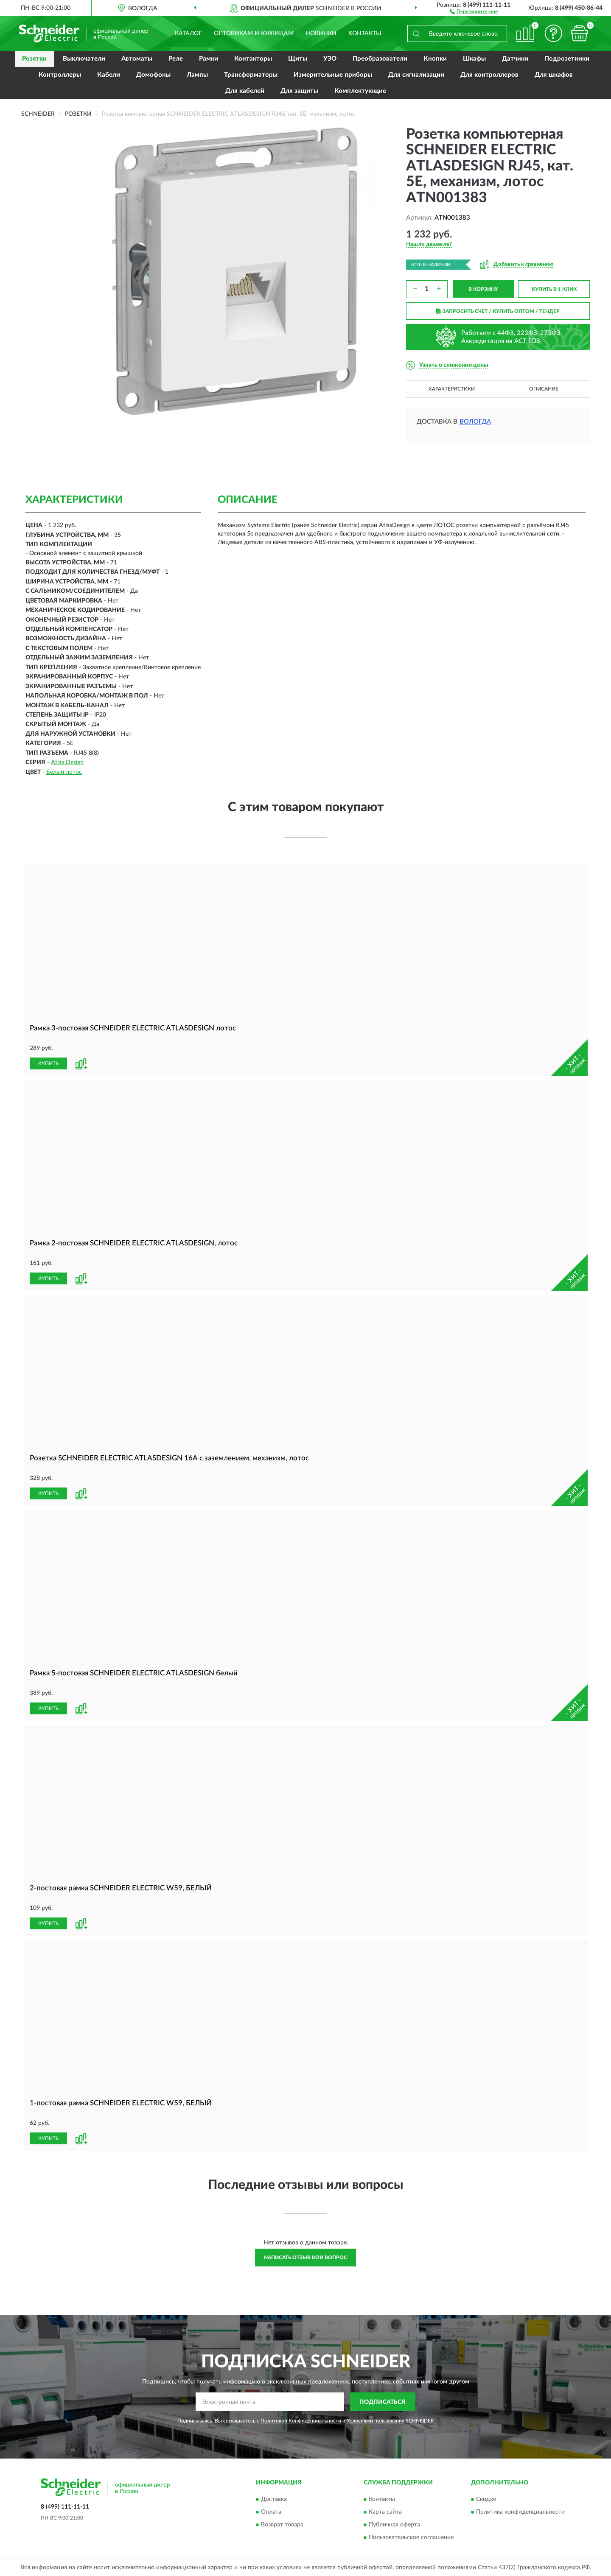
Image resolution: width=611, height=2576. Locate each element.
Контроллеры (60, 75)
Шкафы (474, 59)
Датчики (515, 59)
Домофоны (153, 75)
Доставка (274, 2499)
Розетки (34, 59)
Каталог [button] (188, 33)
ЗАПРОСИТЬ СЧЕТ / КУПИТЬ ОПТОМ (498, 311)
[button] (474, 11)
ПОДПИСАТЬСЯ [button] (382, 2402)
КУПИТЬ (48, 1063)
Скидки (486, 2499)
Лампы (197, 75)
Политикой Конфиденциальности (301, 2420)
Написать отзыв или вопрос (305, 2257)
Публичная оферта (394, 2525)
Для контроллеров (489, 75)
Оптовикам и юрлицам (254, 33)
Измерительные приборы (333, 75)
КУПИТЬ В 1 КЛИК (554, 289)
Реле (175, 59)
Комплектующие (360, 91)
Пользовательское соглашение (411, 2537)
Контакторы (253, 59)
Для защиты (299, 91)
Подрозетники (566, 59)
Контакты (364, 33)
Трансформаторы (250, 75)
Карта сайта (385, 2512)
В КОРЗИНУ (483, 289)
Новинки (321, 33)
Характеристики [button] (452, 388)
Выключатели (84, 59)
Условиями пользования (375, 2420)
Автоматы (136, 59)
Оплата (271, 2512)
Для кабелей (244, 91)
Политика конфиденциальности (520, 2512)
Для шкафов (554, 75)
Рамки (208, 59)
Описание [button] (543, 388)
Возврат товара (282, 2525)
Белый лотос (64, 772)
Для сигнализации (416, 75)
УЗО (329, 59)
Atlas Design (67, 762)
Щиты (297, 59)
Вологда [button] (475, 422)
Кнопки (435, 59)
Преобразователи (380, 59)
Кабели (108, 75)
